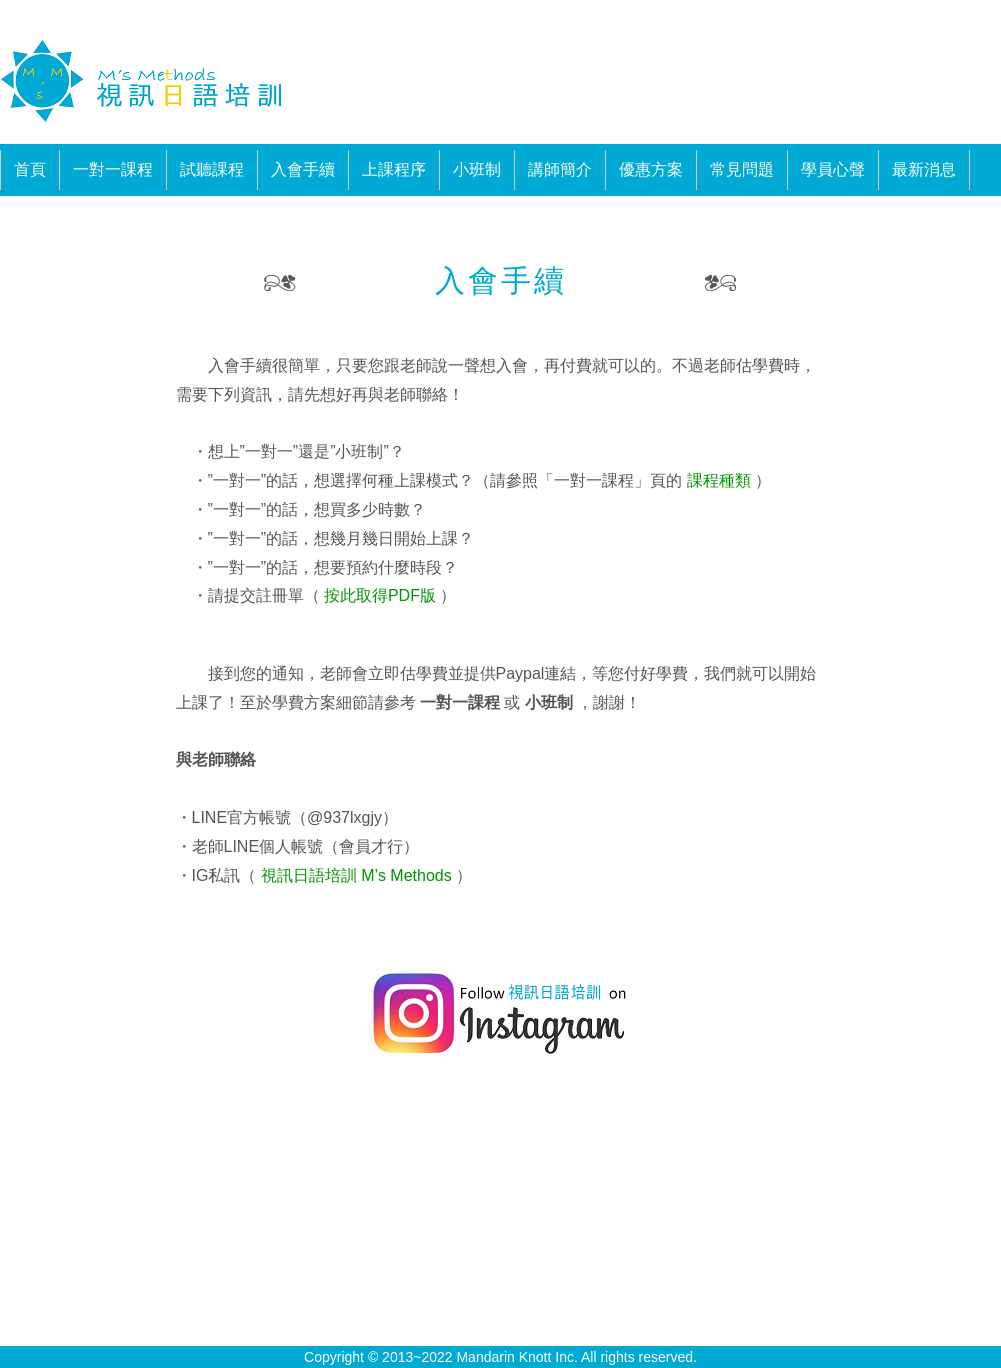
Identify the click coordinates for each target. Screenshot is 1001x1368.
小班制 (477, 169)
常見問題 (742, 169)
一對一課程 (113, 169)
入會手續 (303, 169)
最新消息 (924, 169)
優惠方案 (651, 169)
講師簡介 (560, 169)
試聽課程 (212, 169)
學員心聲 (833, 169)
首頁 (30, 169)
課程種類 (718, 480)
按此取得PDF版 (378, 595)
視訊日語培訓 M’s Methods (353, 875)
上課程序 (394, 169)
